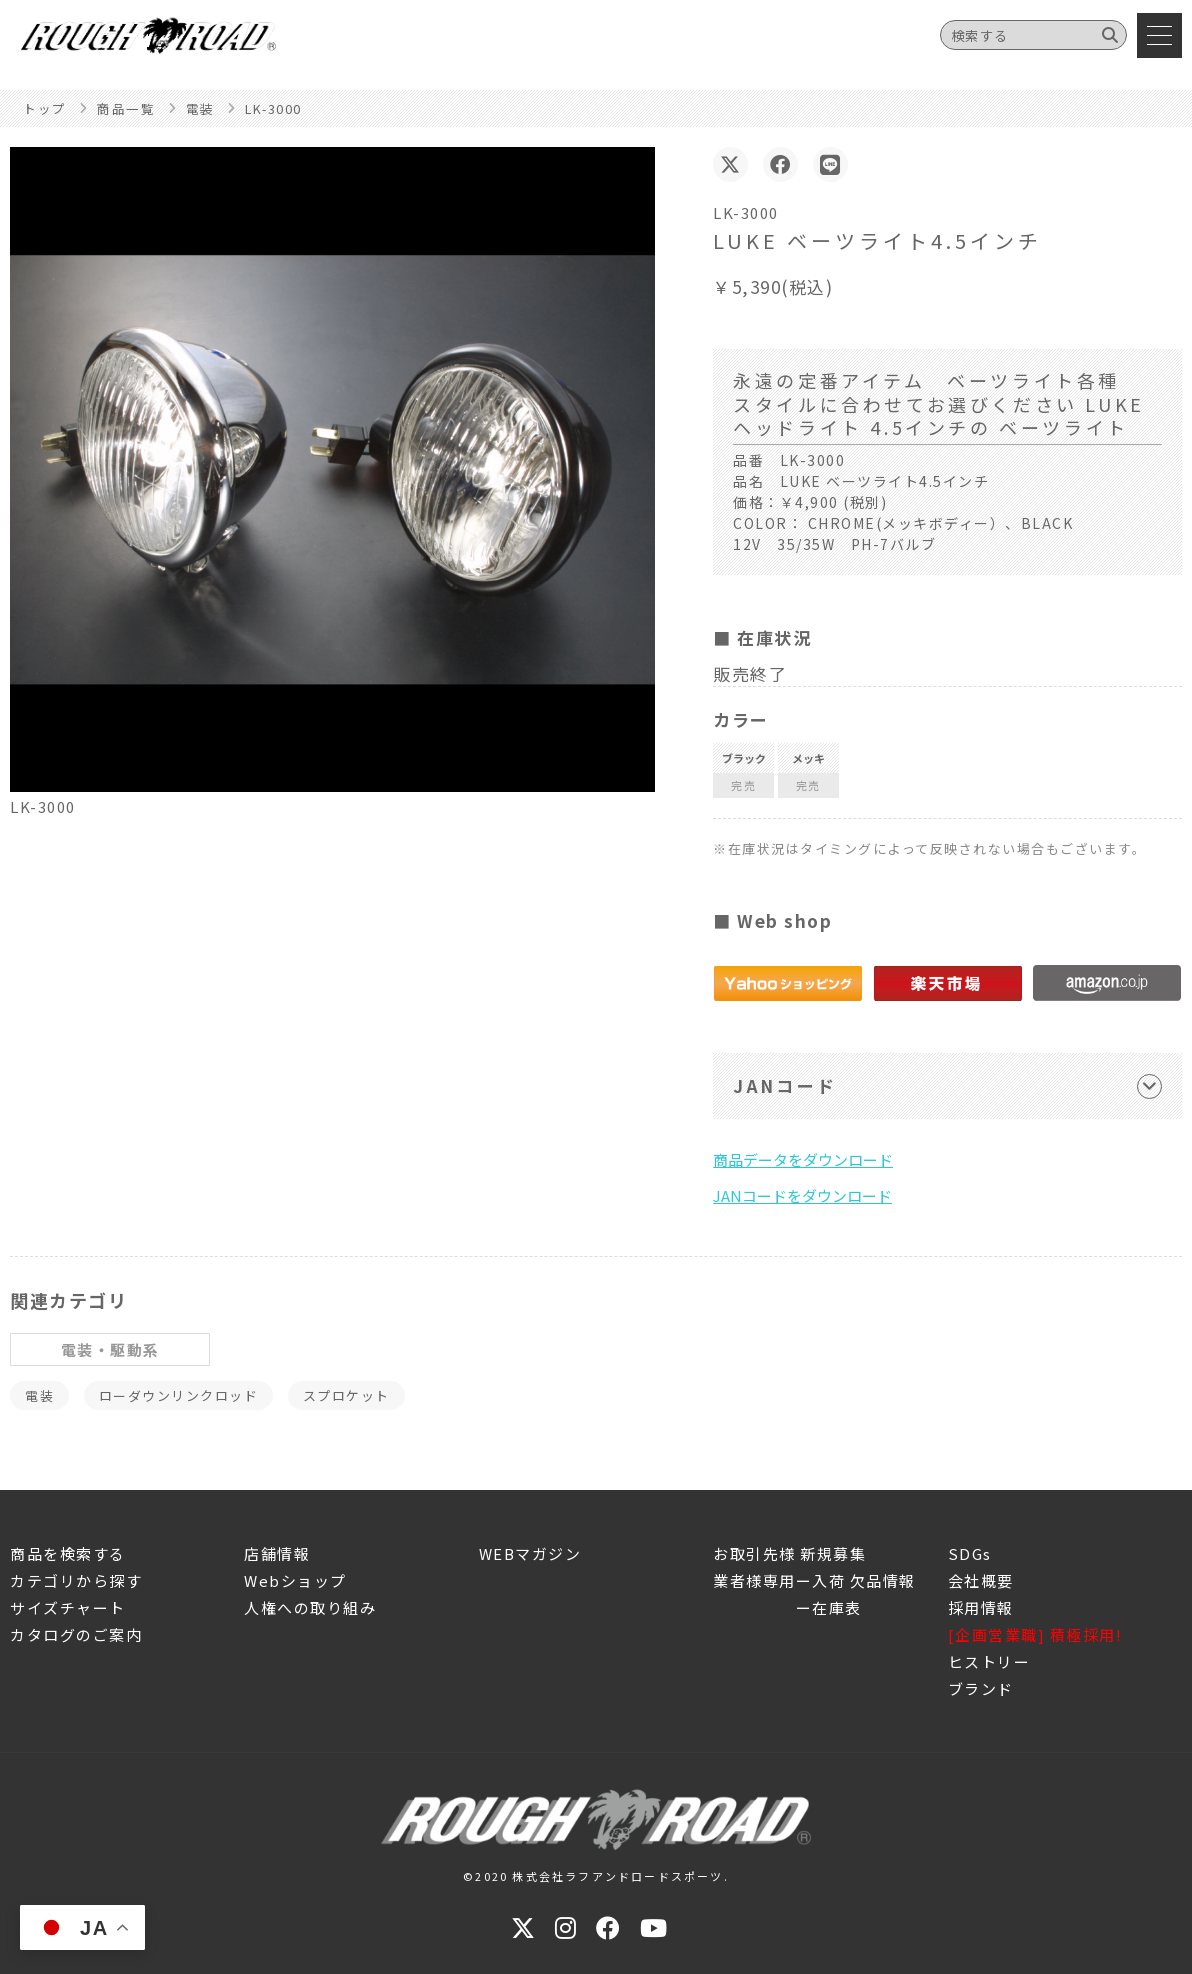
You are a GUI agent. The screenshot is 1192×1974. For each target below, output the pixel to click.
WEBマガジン (530, 1553)
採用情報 (981, 1607)
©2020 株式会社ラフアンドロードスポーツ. (596, 1876)
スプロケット (346, 1395)
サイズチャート (68, 1607)
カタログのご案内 (76, 1634)
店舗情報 (277, 1553)
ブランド (981, 1688)
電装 (39, 1395)
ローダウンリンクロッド (179, 1395)
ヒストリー (989, 1661)
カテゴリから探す (76, 1580)
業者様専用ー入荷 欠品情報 (814, 1580)
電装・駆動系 (110, 1349)
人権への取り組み (310, 1607)
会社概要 (981, 1580)
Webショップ (295, 1580)
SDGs (970, 1553)
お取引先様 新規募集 (789, 1553)
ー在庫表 (787, 1607)
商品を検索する (68, 1553)
